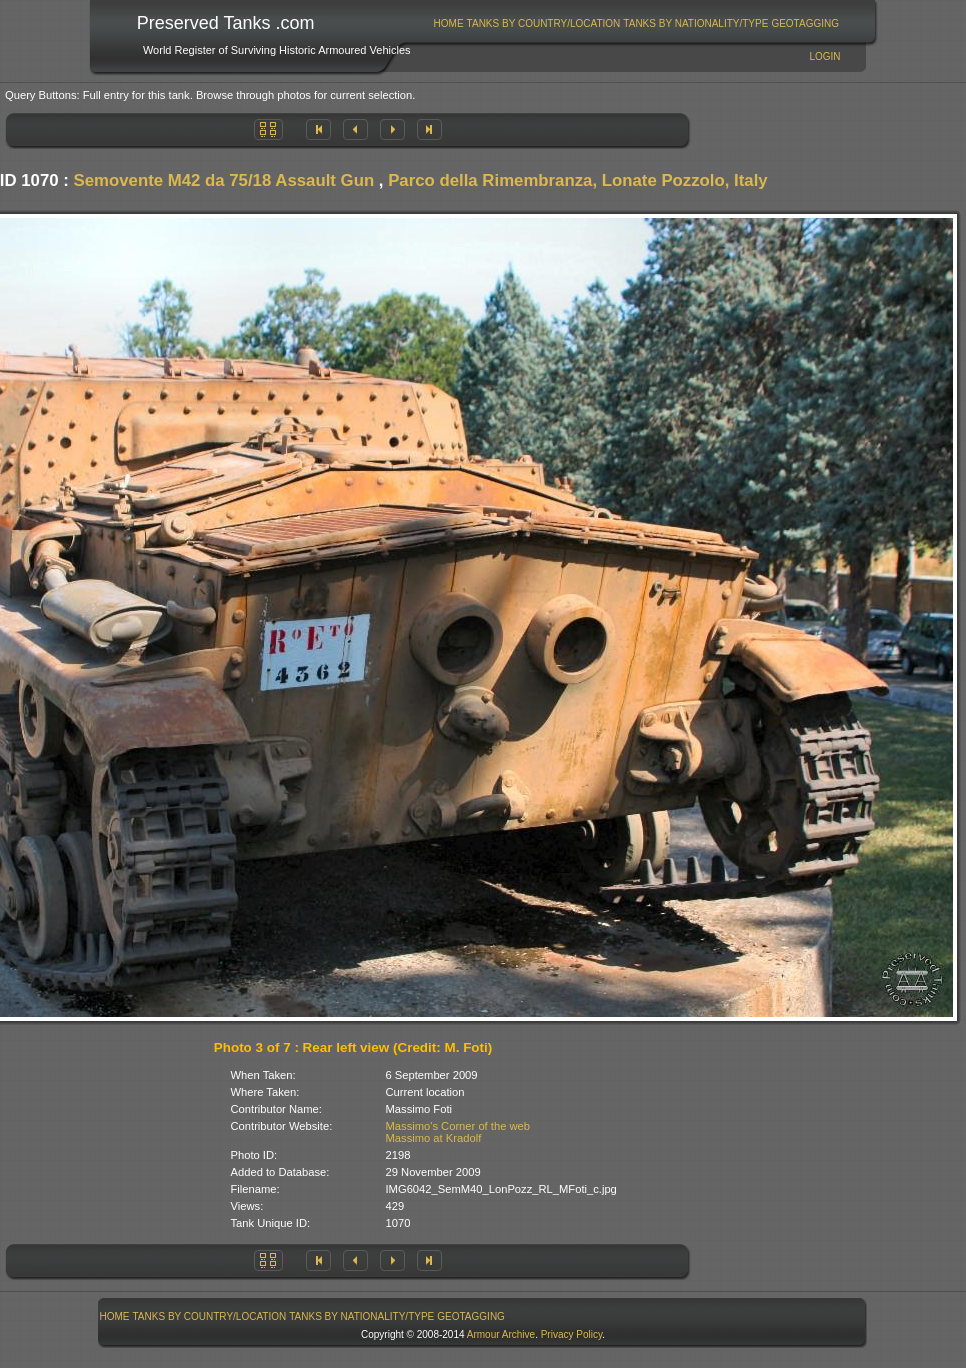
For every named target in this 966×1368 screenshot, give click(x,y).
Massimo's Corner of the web (458, 1126)
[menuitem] (448, 23)
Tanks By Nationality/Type (695, 23)
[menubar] (636, 23)
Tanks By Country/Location (544, 23)
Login (824, 56)
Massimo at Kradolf (434, 1138)
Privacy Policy (572, 1334)
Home (449, 23)
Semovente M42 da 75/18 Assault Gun (224, 180)
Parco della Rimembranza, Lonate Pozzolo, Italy (578, 180)
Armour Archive (501, 1334)
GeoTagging (805, 23)
